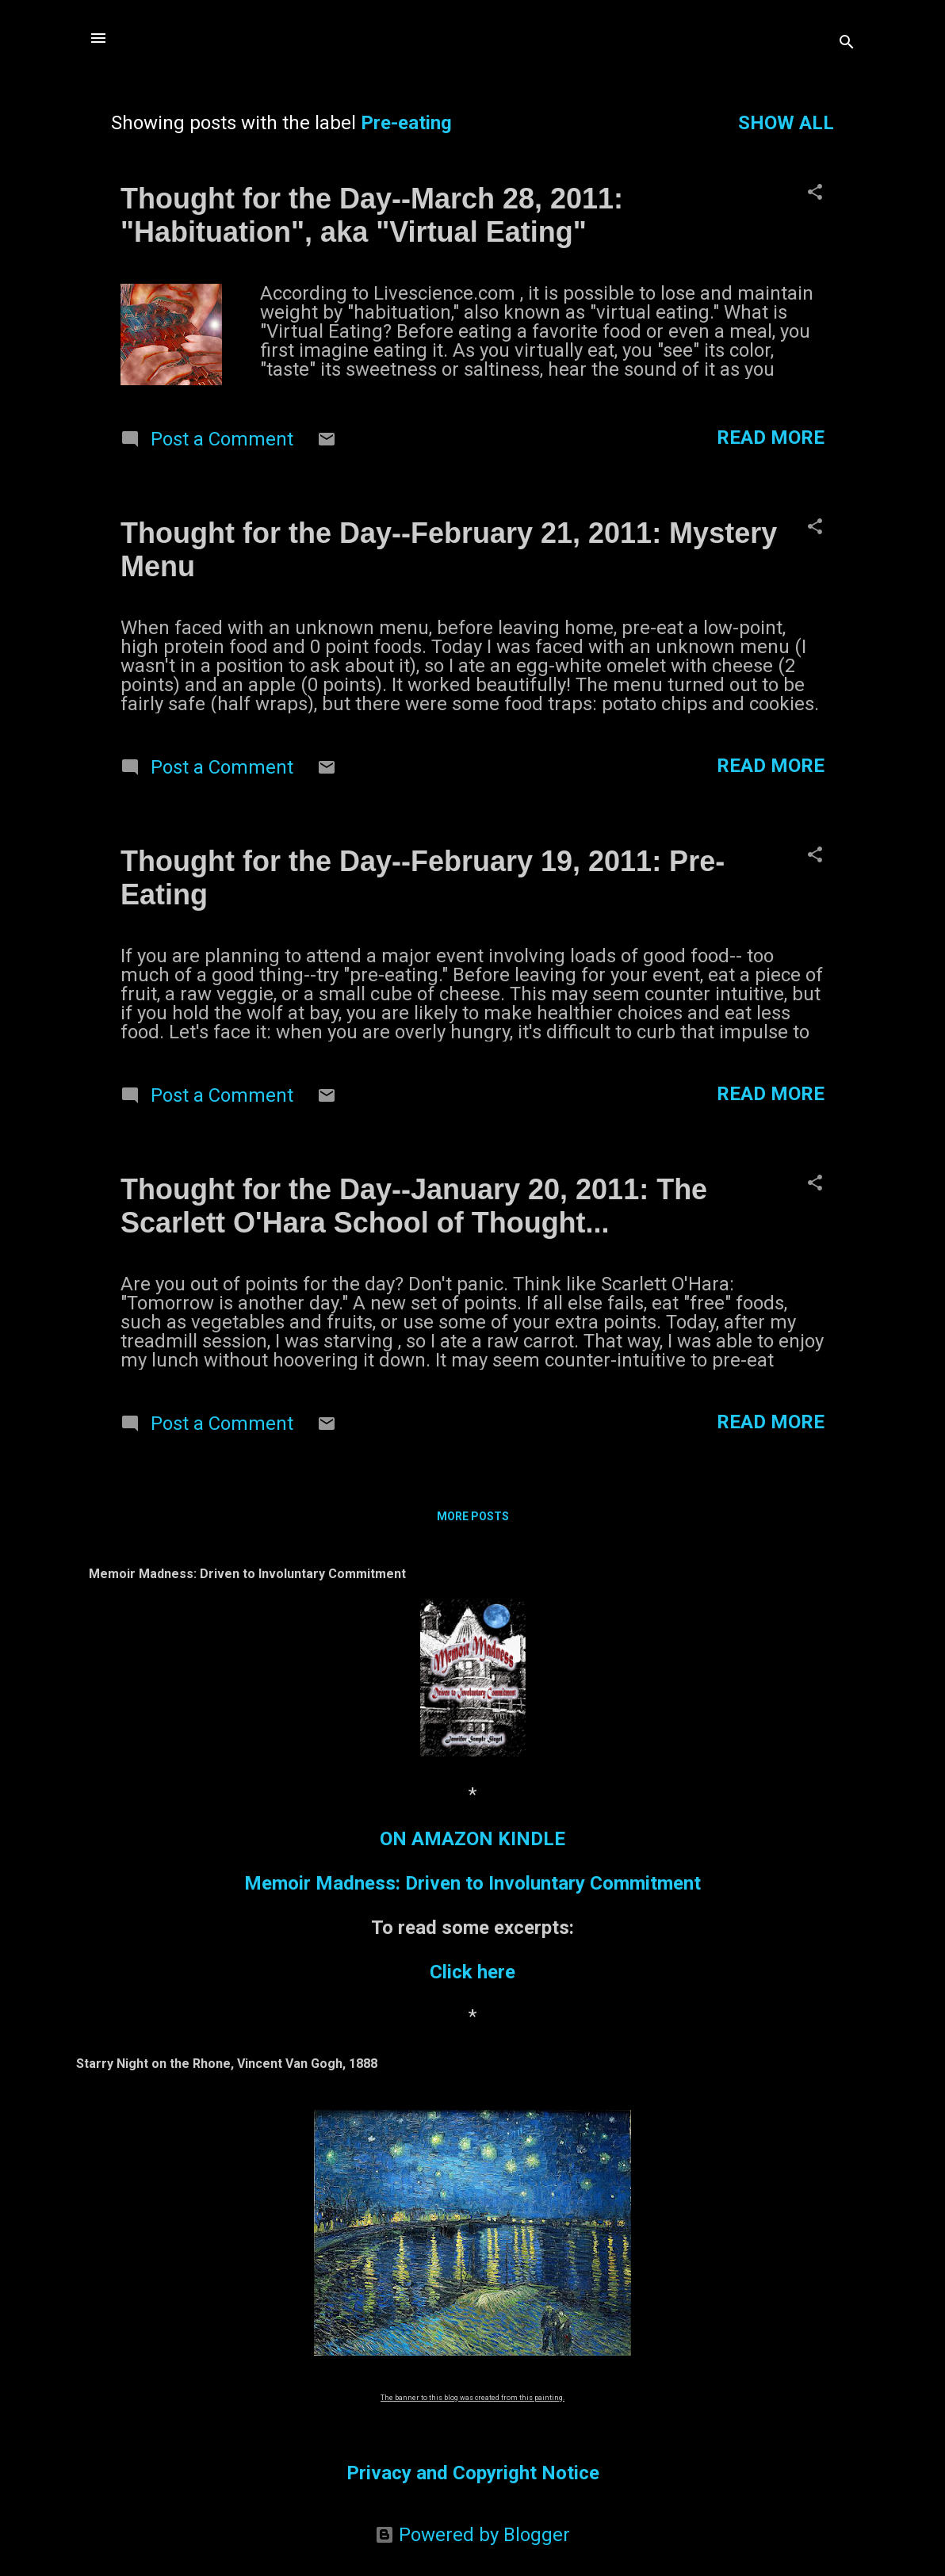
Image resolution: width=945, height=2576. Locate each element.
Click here (472, 1972)
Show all (786, 123)
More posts (473, 1516)
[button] (814, 193)
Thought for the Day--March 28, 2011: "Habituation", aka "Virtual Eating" (372, 215)
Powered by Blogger (472, 2535)
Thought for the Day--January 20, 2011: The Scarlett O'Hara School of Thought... (414, 1206)
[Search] (846, 43)
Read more (770, 437)
